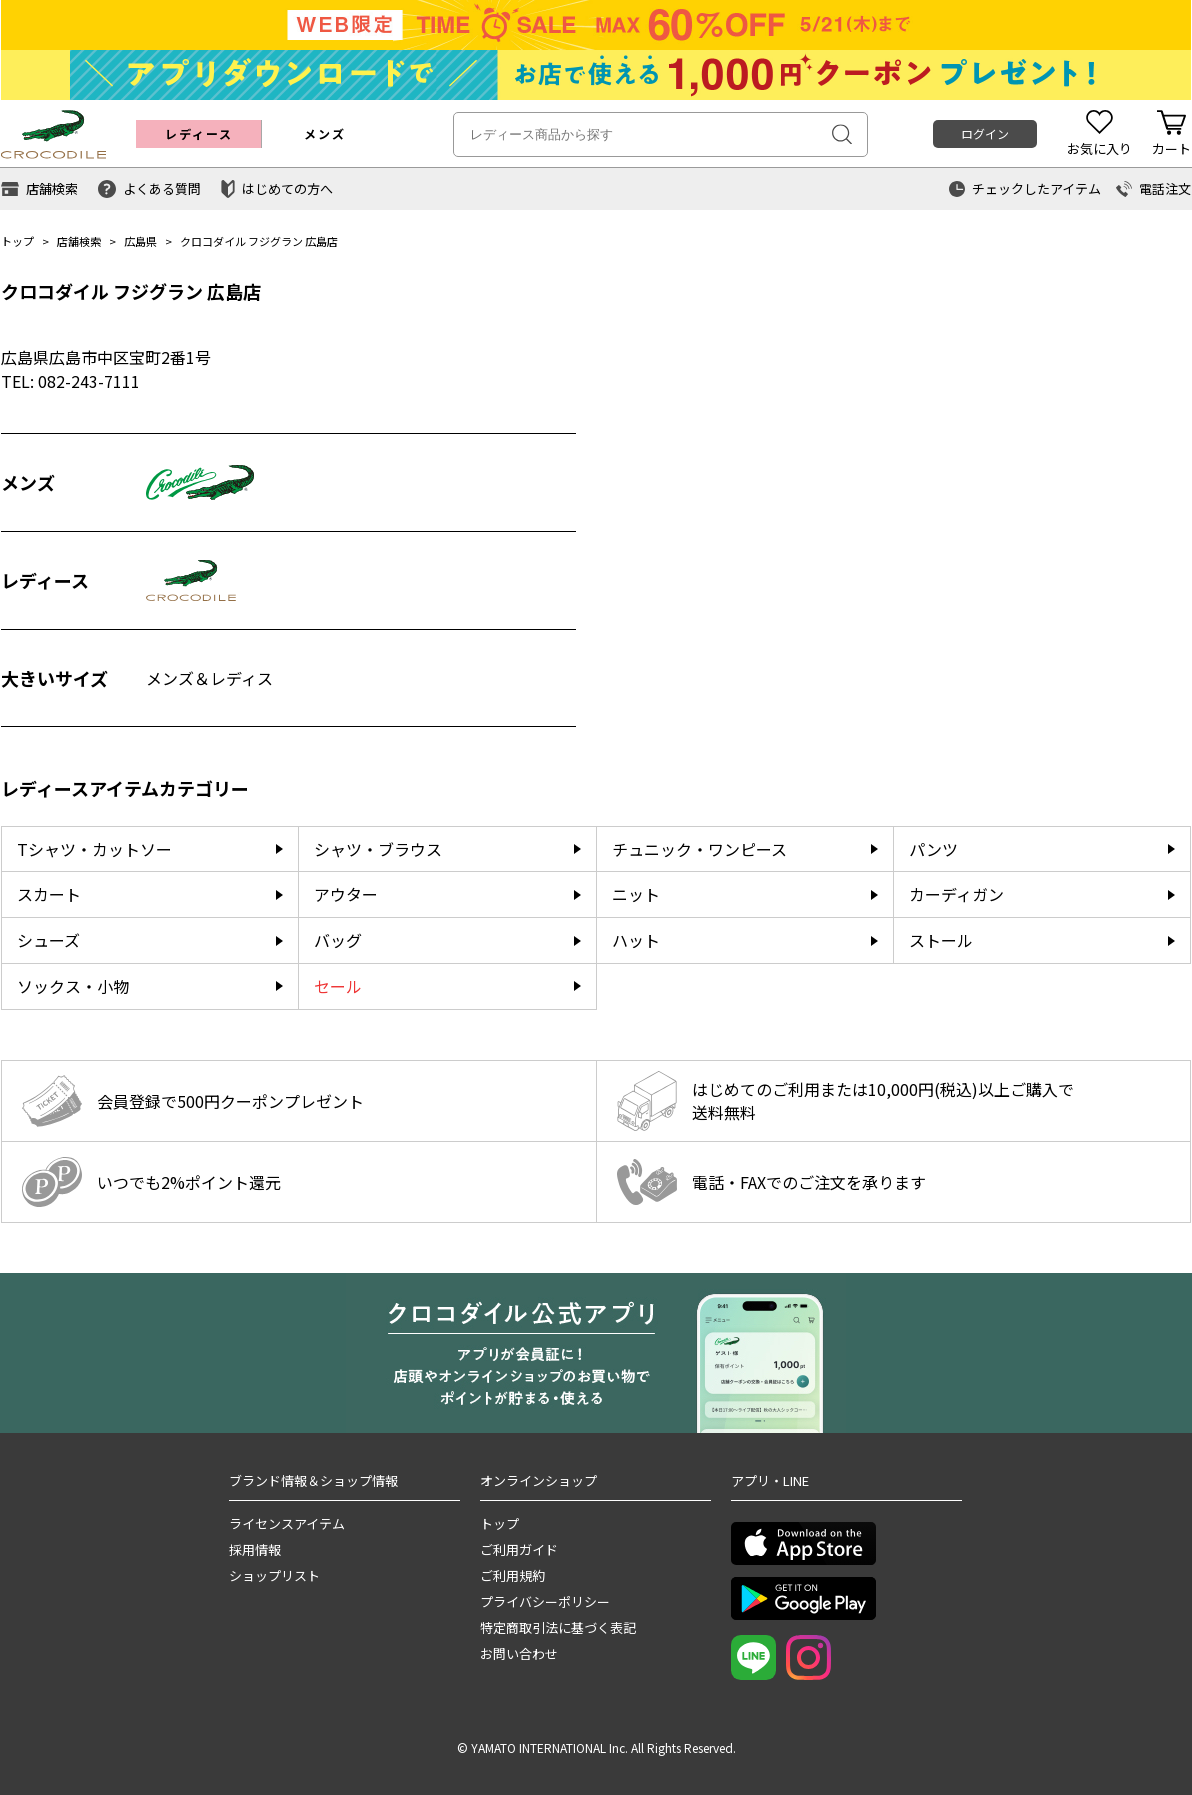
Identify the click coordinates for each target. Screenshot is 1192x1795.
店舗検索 (79, 241)
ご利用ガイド (519, 1549)
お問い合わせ (519, 1653)
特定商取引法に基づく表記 (558, 1627)
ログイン (985, 133)
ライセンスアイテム (287, 1523)
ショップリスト (274, 1575)
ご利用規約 (512, 1575)
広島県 (140, 241)
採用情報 (255, 1549)
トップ (17, 241)
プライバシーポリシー (545, 1601)
